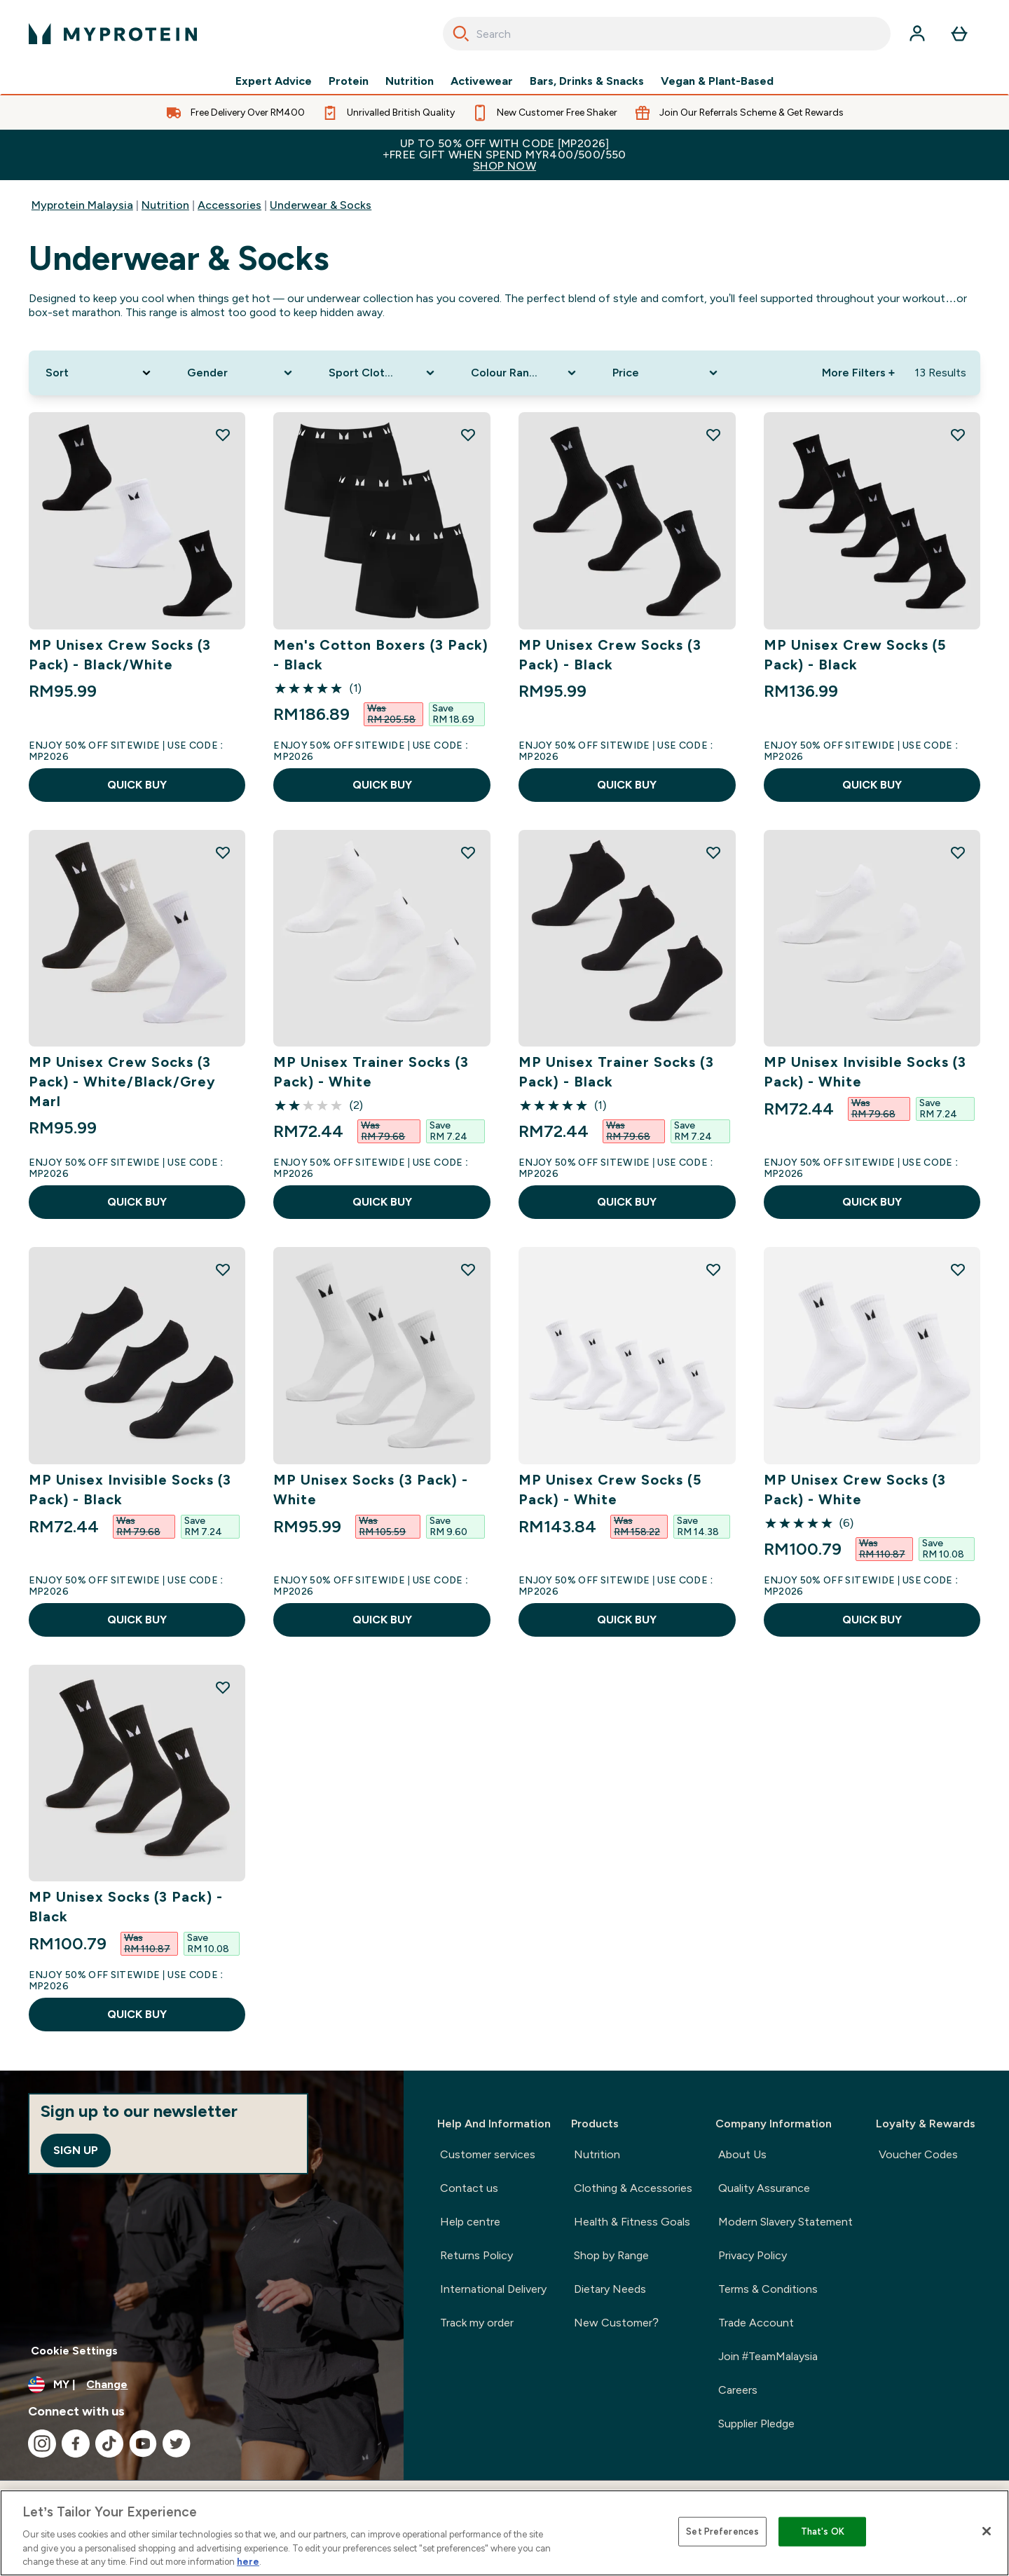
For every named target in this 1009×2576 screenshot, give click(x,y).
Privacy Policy (752, 2255)
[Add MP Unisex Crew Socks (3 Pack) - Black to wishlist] (713, 434)
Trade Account (756, 2322)
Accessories (229, 205)
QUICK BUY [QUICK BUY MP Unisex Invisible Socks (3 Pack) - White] (872, 1201)
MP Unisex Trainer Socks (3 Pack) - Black (616, 1072)
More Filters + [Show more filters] (858, 372)
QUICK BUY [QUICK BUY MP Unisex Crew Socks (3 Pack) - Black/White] (137, 784)
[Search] (461, 33)
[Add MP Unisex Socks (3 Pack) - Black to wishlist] (223, 1687)
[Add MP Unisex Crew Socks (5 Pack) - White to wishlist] (713, 1269)
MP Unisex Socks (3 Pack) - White (370, 1489)
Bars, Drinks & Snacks (587, 81)
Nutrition (409, 81)
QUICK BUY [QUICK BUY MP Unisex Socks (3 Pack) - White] (382, 1619)
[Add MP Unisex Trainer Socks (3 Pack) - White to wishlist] (468, 852)
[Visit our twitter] (177, 2444)
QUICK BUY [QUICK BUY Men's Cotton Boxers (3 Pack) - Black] (382, 784)
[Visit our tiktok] (109, 2444)
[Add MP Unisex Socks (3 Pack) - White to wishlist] (468, 1269)
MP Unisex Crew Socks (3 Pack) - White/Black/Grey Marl (123, 1082)
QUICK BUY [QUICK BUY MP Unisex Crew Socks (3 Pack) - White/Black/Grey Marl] (137, 1201)
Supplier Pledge (756, 2423)
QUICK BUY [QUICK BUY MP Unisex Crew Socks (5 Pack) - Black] (872, 784)
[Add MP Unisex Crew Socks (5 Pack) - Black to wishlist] (958, 434)
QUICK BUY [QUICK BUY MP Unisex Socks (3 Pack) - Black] (137, 2014)
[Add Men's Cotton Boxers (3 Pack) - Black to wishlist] (468, 434)
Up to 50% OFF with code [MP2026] (504, 154)
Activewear (482, 81)
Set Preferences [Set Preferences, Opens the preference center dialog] (722, 2531)
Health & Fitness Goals (632, 2221)
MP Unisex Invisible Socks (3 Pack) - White (865, 1072)
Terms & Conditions (768, 2289)
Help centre (470, 2221)
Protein (349, 81)
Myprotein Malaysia (82, 205)
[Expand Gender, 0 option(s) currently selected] (241, 373)
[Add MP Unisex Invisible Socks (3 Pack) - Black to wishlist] (223, 1269)
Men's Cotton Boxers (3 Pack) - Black (380, 654)
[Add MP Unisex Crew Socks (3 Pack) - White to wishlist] (958, 1269)
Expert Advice (273, 81)
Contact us (469, 2188)
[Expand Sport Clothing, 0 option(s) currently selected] (382, 373)
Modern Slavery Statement (785, 2221)
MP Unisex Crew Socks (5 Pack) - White (610, 1489)
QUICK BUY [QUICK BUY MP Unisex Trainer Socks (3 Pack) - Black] (627, 1201)
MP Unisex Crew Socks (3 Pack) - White (855, 1489)
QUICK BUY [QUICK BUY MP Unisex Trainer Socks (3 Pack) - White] (382, 1201)
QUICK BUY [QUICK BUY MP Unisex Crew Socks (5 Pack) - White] (627, 1619)
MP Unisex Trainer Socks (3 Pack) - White (371, 1072)
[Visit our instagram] (42, 2444)
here (248, 2561)
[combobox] (667, 33)
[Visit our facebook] (76, 2444)
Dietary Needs (610, 2289)
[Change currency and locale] (202, 2384)
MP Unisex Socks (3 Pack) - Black (126, 1906)
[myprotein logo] (113, 33)
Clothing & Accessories (633, 2188)
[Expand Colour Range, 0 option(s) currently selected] (525, 373)
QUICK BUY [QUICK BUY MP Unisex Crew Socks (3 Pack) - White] (872, 1619)
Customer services (487, 2154)
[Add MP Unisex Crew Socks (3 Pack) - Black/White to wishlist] (223, 434)
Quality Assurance (764, 2188)
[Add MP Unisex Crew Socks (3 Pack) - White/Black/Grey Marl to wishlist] (223, 852)
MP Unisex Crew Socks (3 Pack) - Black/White (120, 654)
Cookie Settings (74, 2350)
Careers (737, 2390)
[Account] (917, 33)
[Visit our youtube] (143, 2444)
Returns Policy (476, 2255)
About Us (742, 2154)
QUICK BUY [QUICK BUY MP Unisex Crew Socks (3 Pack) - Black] (627, 784)
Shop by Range (611, 2255)
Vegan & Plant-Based (717, 81)
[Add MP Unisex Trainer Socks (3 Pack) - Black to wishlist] (713, 852)
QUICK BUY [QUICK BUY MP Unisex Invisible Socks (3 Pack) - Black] (137, 1619)
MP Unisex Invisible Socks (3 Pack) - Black (130, 1489)
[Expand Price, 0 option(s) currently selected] (666, 373)
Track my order (477, 2322)
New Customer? (616, 2322)
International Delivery (493, 2289)
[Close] (986, 2531)
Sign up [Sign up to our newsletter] (75, 2150)
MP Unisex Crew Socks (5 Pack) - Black (855, 654)
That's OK (822, 2531)
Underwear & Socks (320, 205)
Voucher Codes (918, 2154)
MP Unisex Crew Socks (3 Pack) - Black (610, 654)
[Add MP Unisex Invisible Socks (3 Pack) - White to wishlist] (958, 852)
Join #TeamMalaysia (768, 2356)
